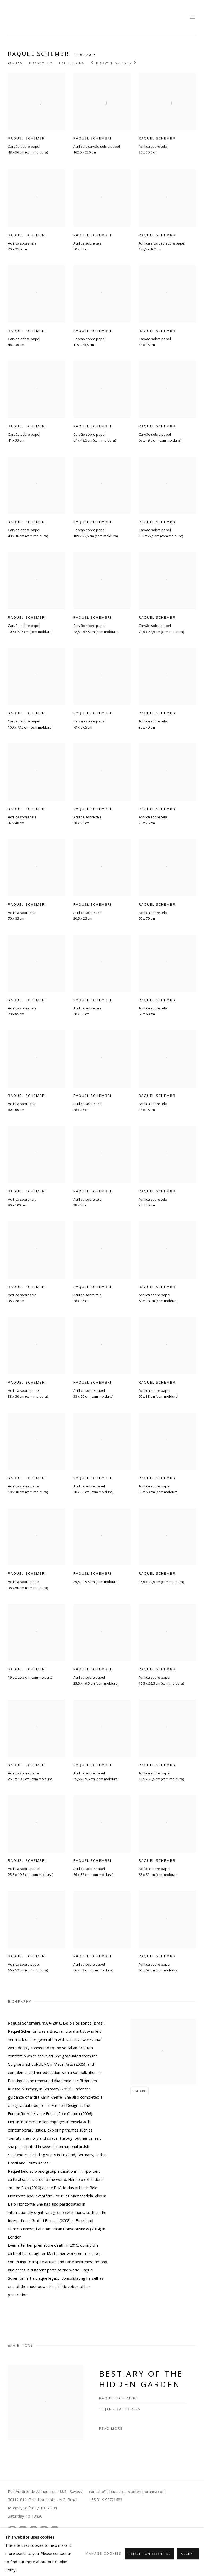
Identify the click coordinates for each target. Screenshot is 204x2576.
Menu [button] (192, 17)
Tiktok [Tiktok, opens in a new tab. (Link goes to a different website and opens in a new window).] (33, 2530)
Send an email (44, 2530)
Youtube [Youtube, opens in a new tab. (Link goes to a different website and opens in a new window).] (23, 2530)
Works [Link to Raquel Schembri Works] (15, 63)
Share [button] (140, 2091)
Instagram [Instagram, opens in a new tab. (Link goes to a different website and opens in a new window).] (12, 2530)
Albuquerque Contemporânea (37, 17)
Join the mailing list (54, 2530)
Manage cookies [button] (19, 2543)
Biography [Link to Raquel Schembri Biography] (41, 63)
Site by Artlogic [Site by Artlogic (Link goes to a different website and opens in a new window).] (120, 2551)
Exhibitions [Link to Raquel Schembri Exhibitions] (72, 63)
